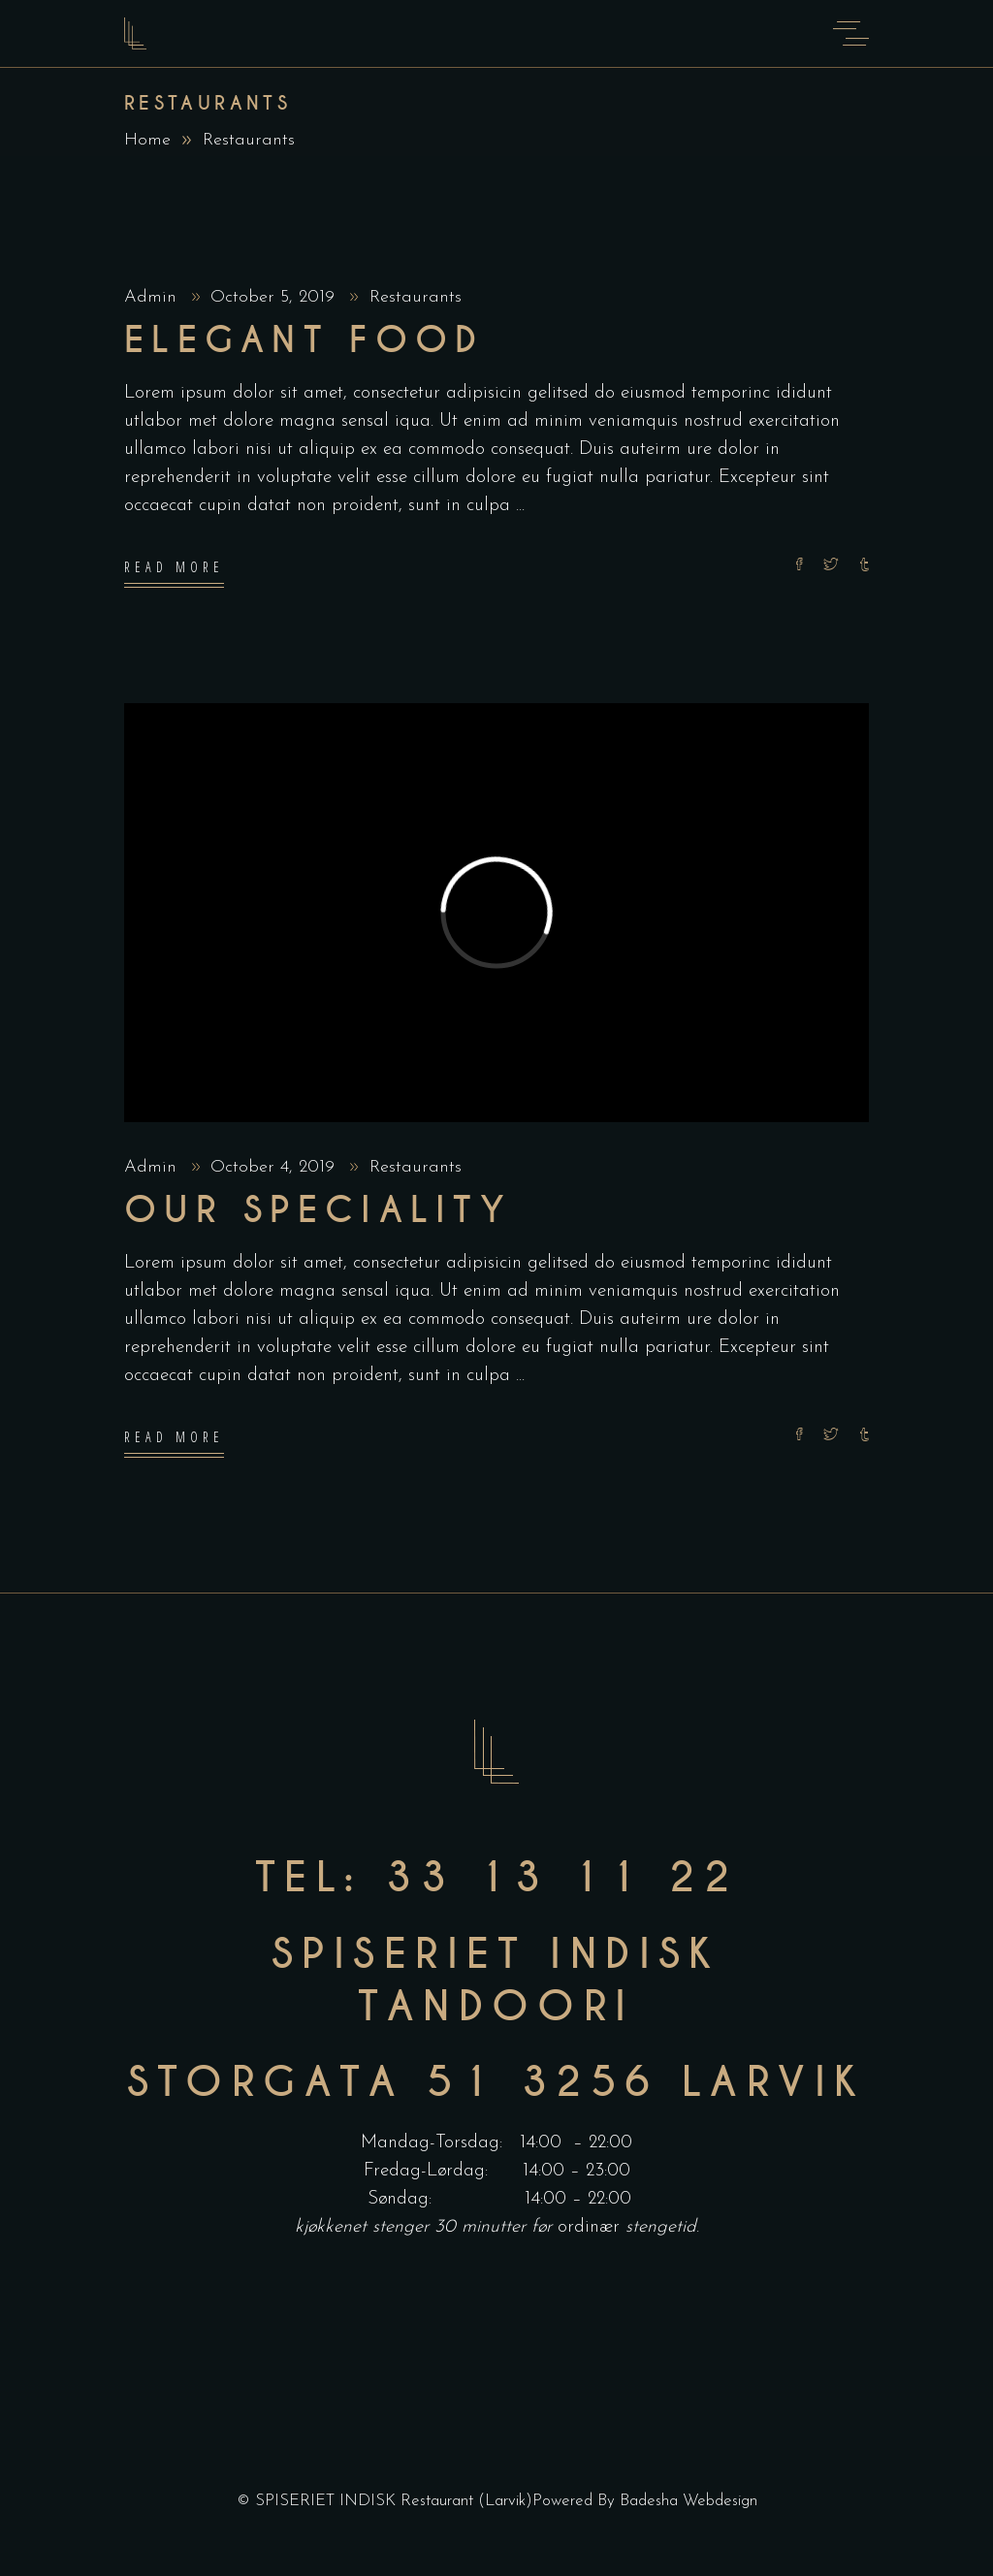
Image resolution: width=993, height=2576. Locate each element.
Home (147, 140)
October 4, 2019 (275, 1167)
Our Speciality (318, 1210)
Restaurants (415, 297)
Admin (153, 297)
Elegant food (304, 340)
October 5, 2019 (275, 297)
